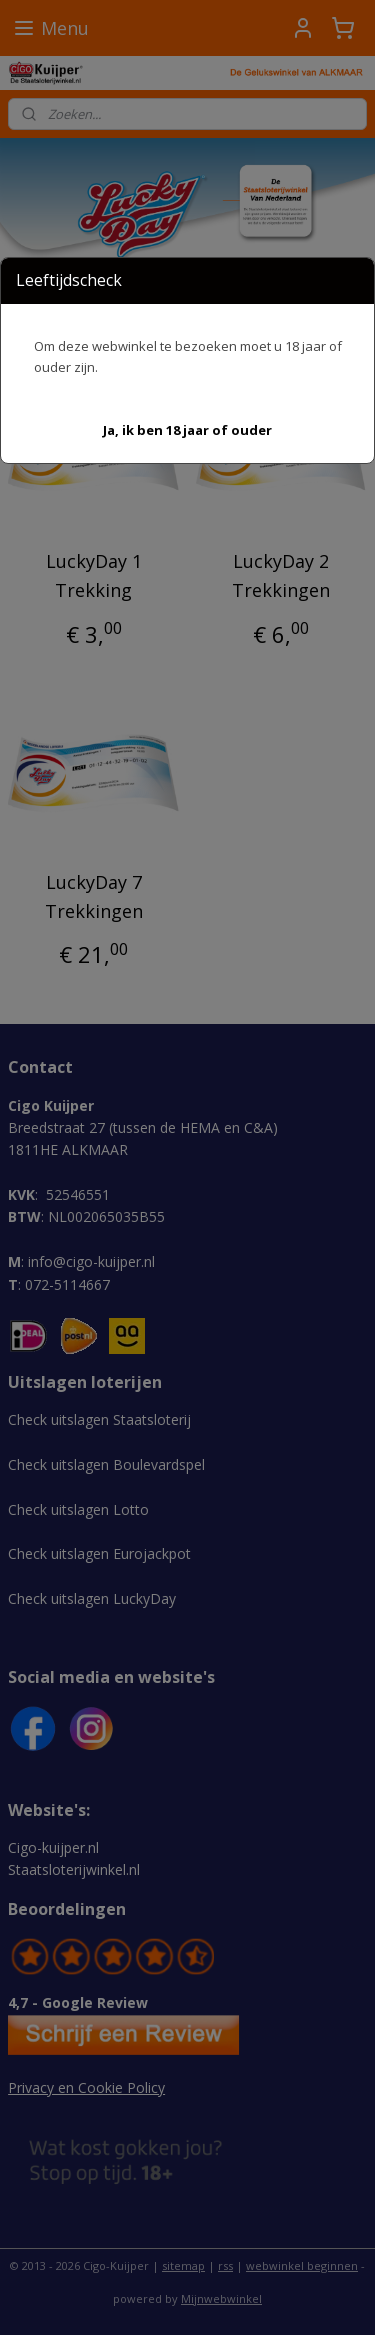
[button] (187, 430)
